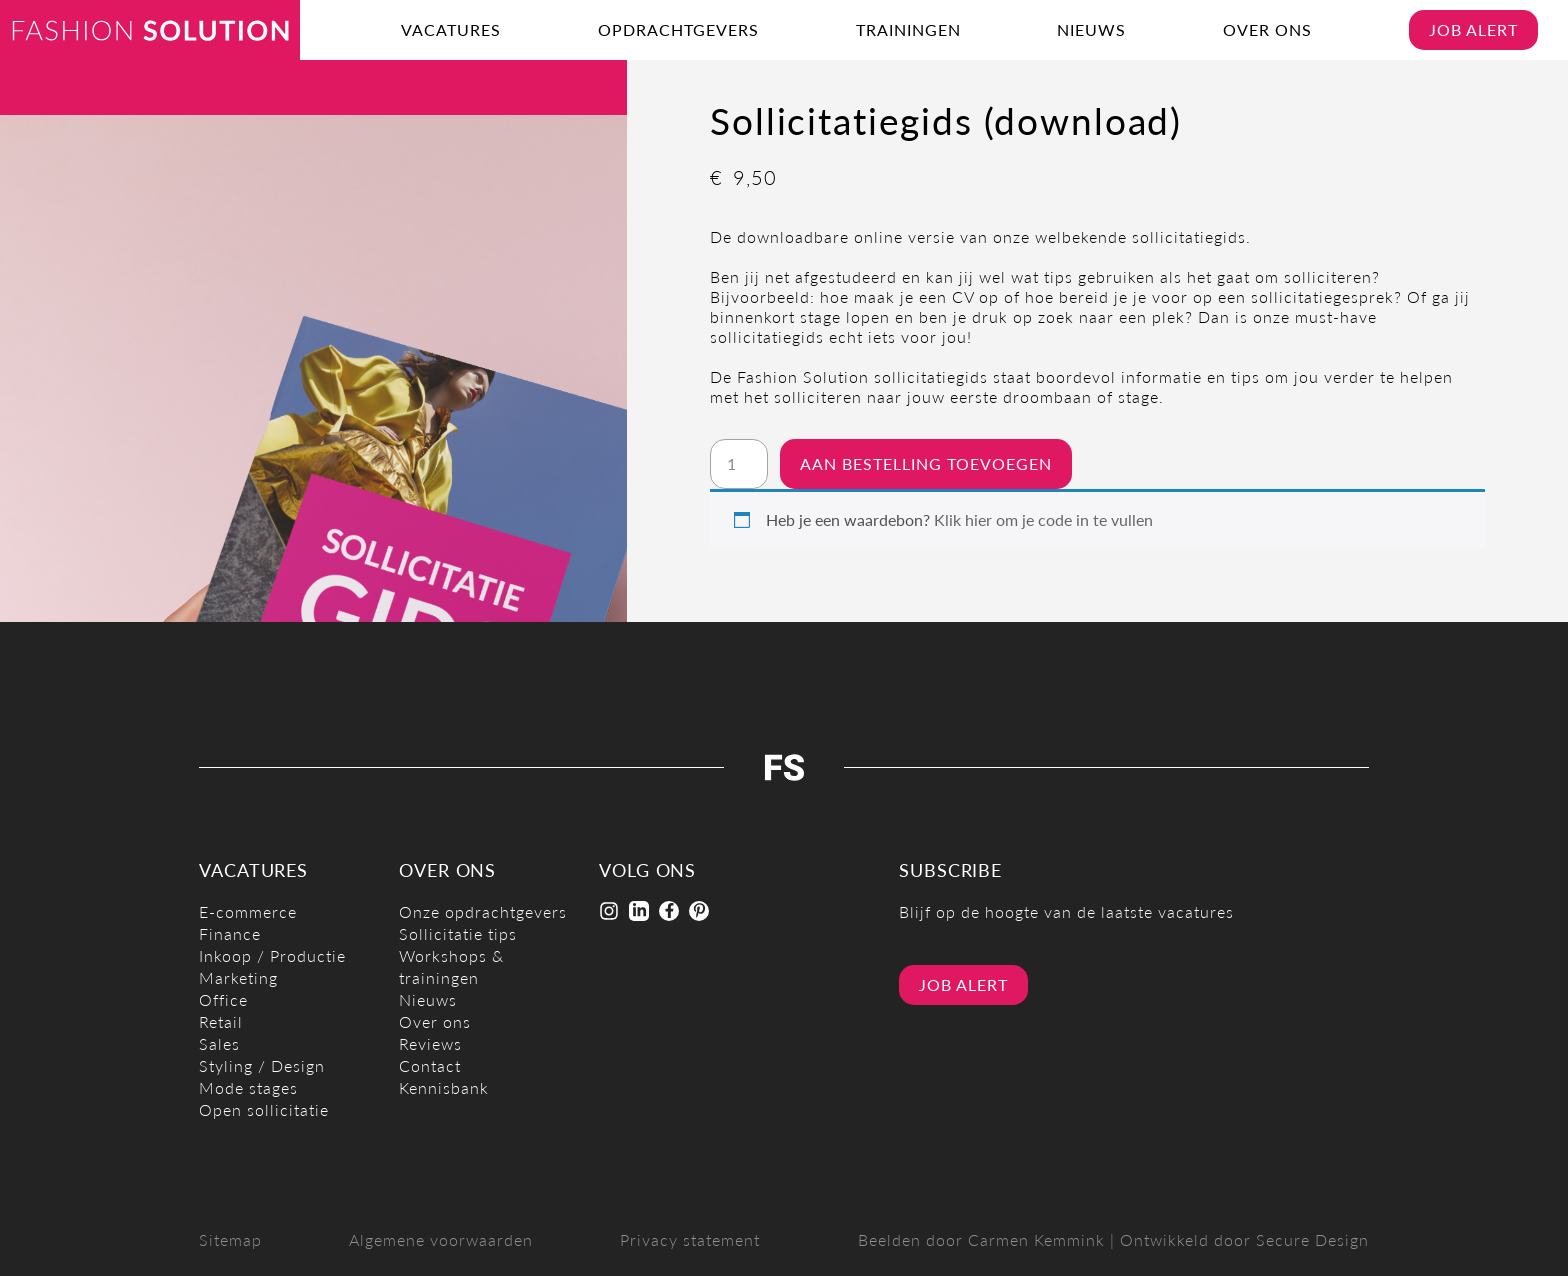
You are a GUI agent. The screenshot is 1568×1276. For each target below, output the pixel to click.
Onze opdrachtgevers (483, 911)
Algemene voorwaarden (441, 1239)
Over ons (1267, 29)
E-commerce (248, 911)
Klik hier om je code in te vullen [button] (1043, 519)
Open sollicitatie (264, 1109)
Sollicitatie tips (458, 933)
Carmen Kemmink (1036, 1239)
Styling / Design (262, 1065)
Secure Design (1312, 1239)
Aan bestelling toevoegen (926, 463)
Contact (430, 1065)
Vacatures (451, 29)
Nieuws (1091, 29)
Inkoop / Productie (272, 955)
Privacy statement (690, 1239)
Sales (219, 1043)
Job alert (1473, 29)
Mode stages (248, 1087)
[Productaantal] (739, 464)
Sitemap (230, 1239)
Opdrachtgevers (678, 29)
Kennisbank (444, 1087)
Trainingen (908, 29)
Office (223, 999)
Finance (230, 933)
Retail (221, 1021)
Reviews (430, 1043)
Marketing (238, 977)
